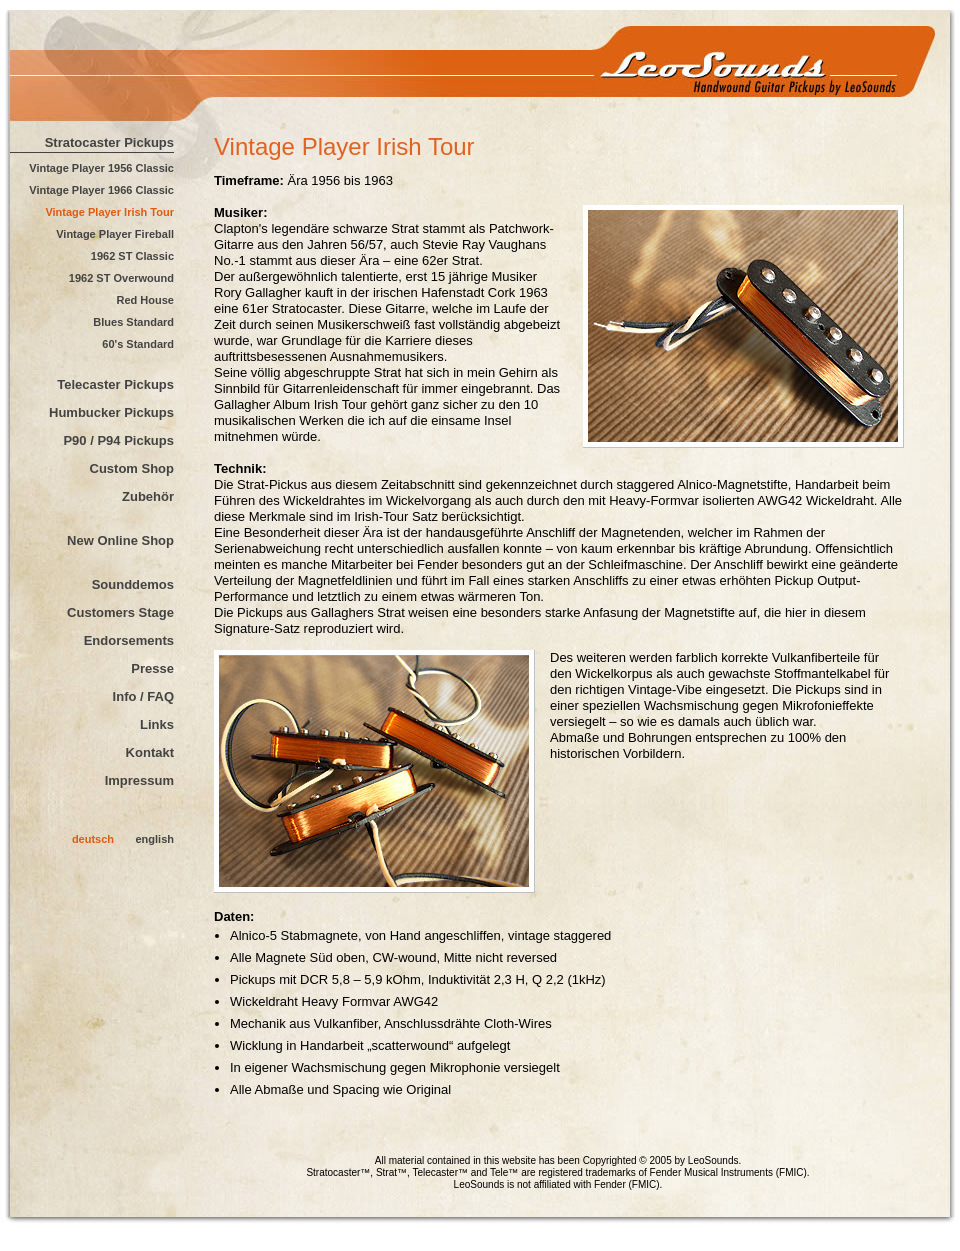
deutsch (93, 839)
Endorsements (129, 640)
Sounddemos (133, 584)
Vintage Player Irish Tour (109, 212)
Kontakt (150, 752)
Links (157, 724)
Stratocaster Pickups (109, 142)
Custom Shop (132, 468)
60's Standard (138, 344)
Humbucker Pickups (111, 412)
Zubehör (148, 496)
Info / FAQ (143, 696)
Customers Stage (120, 612)
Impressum (139, 780)
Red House (145, 300)
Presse (152, 668)
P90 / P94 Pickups (118, 440)
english (154, 839)
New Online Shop (120, 540)
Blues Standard (133, 322)
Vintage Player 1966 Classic (101, 190)
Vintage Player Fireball (115, 234)
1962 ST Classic (132, 256)
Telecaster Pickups (115, 384)
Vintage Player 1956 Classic (101, 168)
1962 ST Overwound (121, 278)
